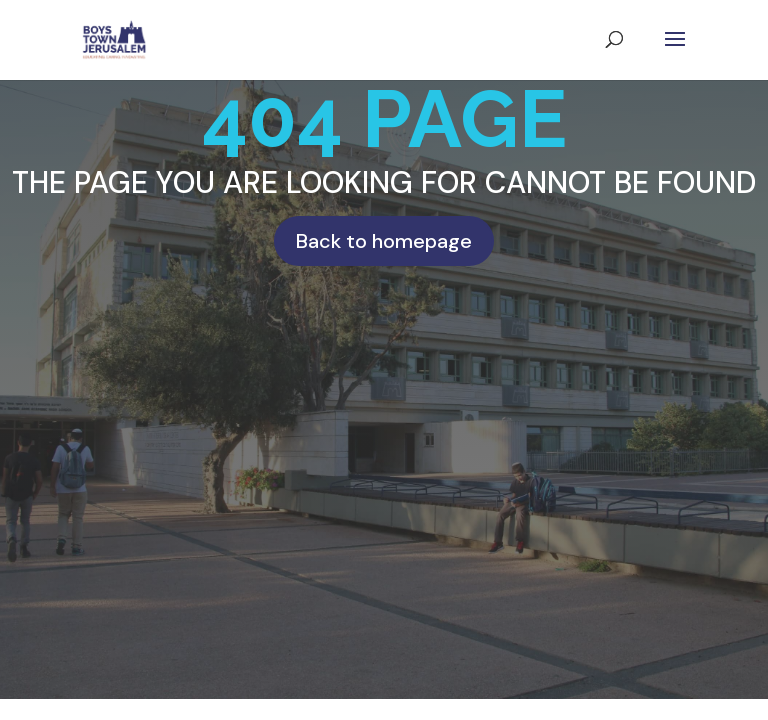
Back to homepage (384, 241)
